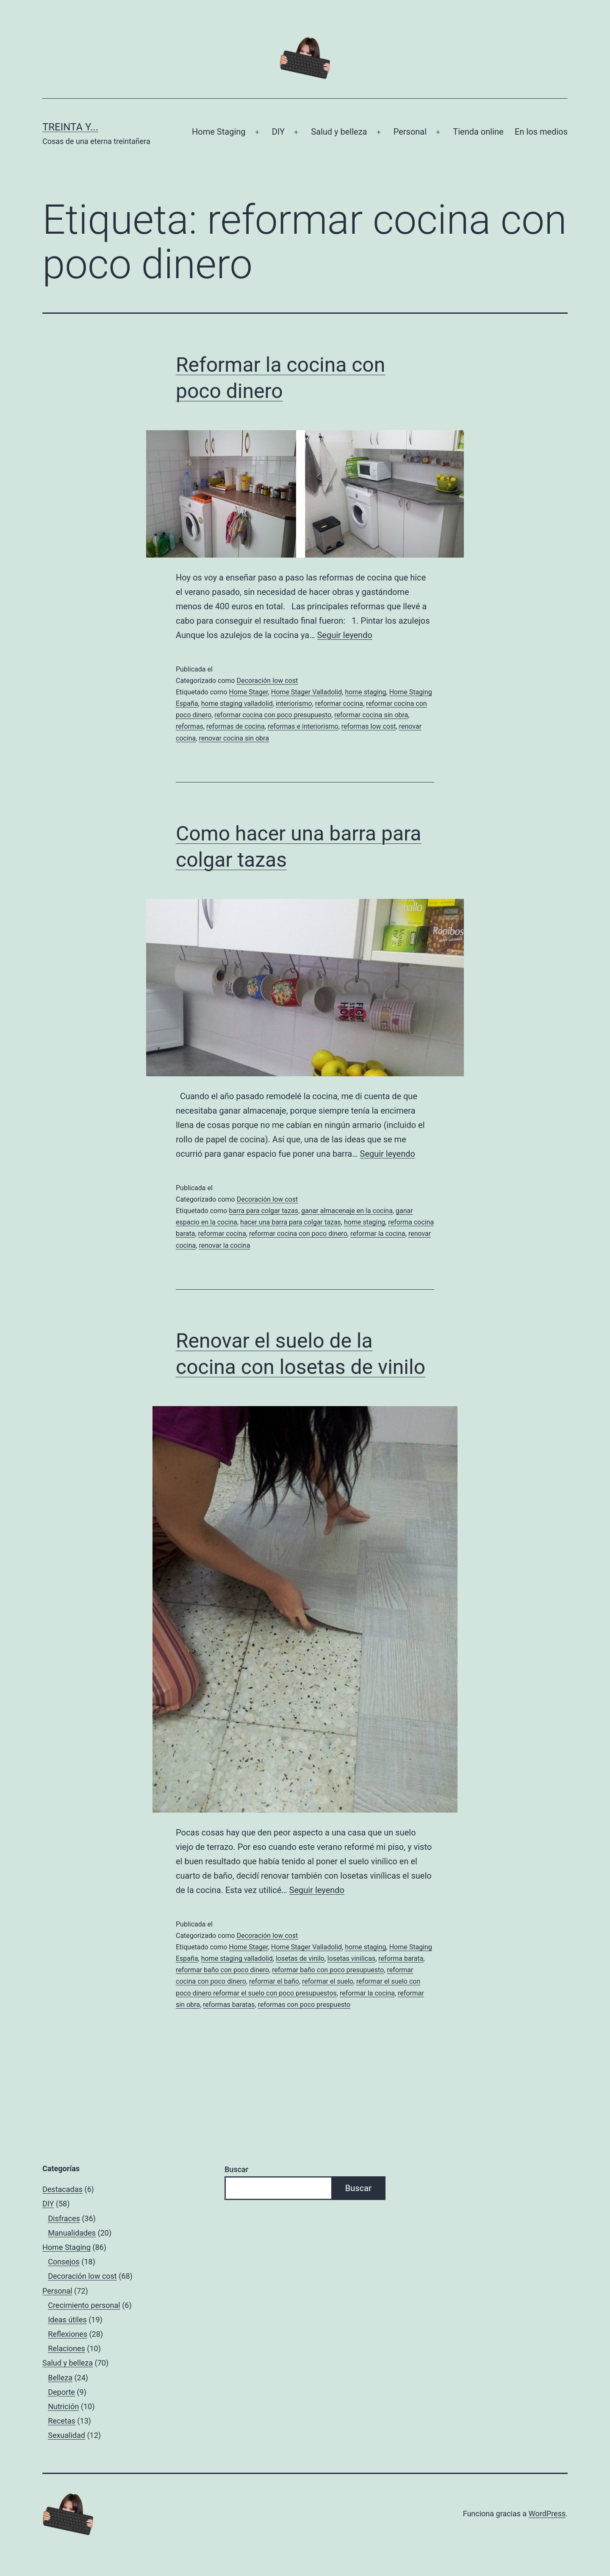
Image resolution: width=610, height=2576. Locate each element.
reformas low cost (368, 726)
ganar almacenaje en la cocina (347, 1211)
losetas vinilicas (351, 1958)
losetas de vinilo (300, 1958)
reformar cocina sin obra (371, 715)
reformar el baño (274, 1981)
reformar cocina (339, 703)
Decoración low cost (267, 681)
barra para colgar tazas (263, 1211)
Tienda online (478, 132)
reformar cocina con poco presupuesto (272, 715)
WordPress (547, 2513)
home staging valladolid (237, 703)
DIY (278, 132)
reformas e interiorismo (303, 726)
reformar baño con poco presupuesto (328, 1970)
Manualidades (72, 2232)
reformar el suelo (327, 1981)
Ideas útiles (67, 2319)
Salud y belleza (339, 132)
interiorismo (294, 703)
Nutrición (63, 2406)
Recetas (61, 2420)
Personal (410, 132)
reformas (189, 726)
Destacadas (62, 2189)
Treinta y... (70, 127)
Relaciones (66, 2348)
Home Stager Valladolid (306, 692)
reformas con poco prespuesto (304, 2005)
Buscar (236, 2169)
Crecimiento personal (84, 2305)
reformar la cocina (377, 1234)
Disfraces (64, 2218)
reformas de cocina (235, 726)
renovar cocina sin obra (234, 738)
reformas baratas (229, 2005)
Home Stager (248, 692)
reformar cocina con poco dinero (298, 1234)
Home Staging (218, 132)
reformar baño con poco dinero (222, 1970)
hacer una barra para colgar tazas (290, 1222)
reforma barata (400, 1958)
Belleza (60, 2377)
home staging (365, 692)
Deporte (61, 2392)
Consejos (64, 2261)
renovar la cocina (224, 1245)
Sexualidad (66, 2435)
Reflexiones (67, 2334)
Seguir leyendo (344, 635)
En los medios (541, 132)
